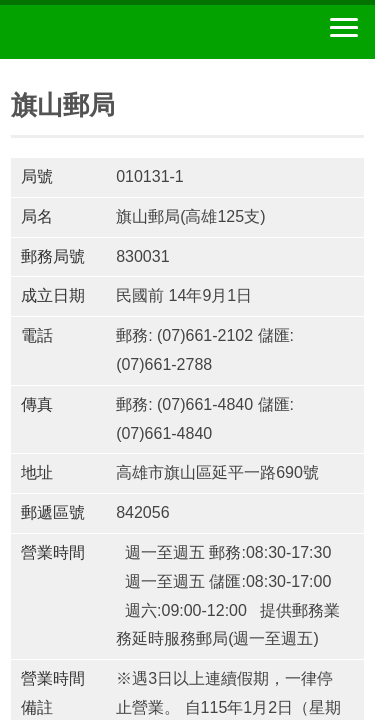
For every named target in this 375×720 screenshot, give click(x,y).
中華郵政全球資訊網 (125, 32)
